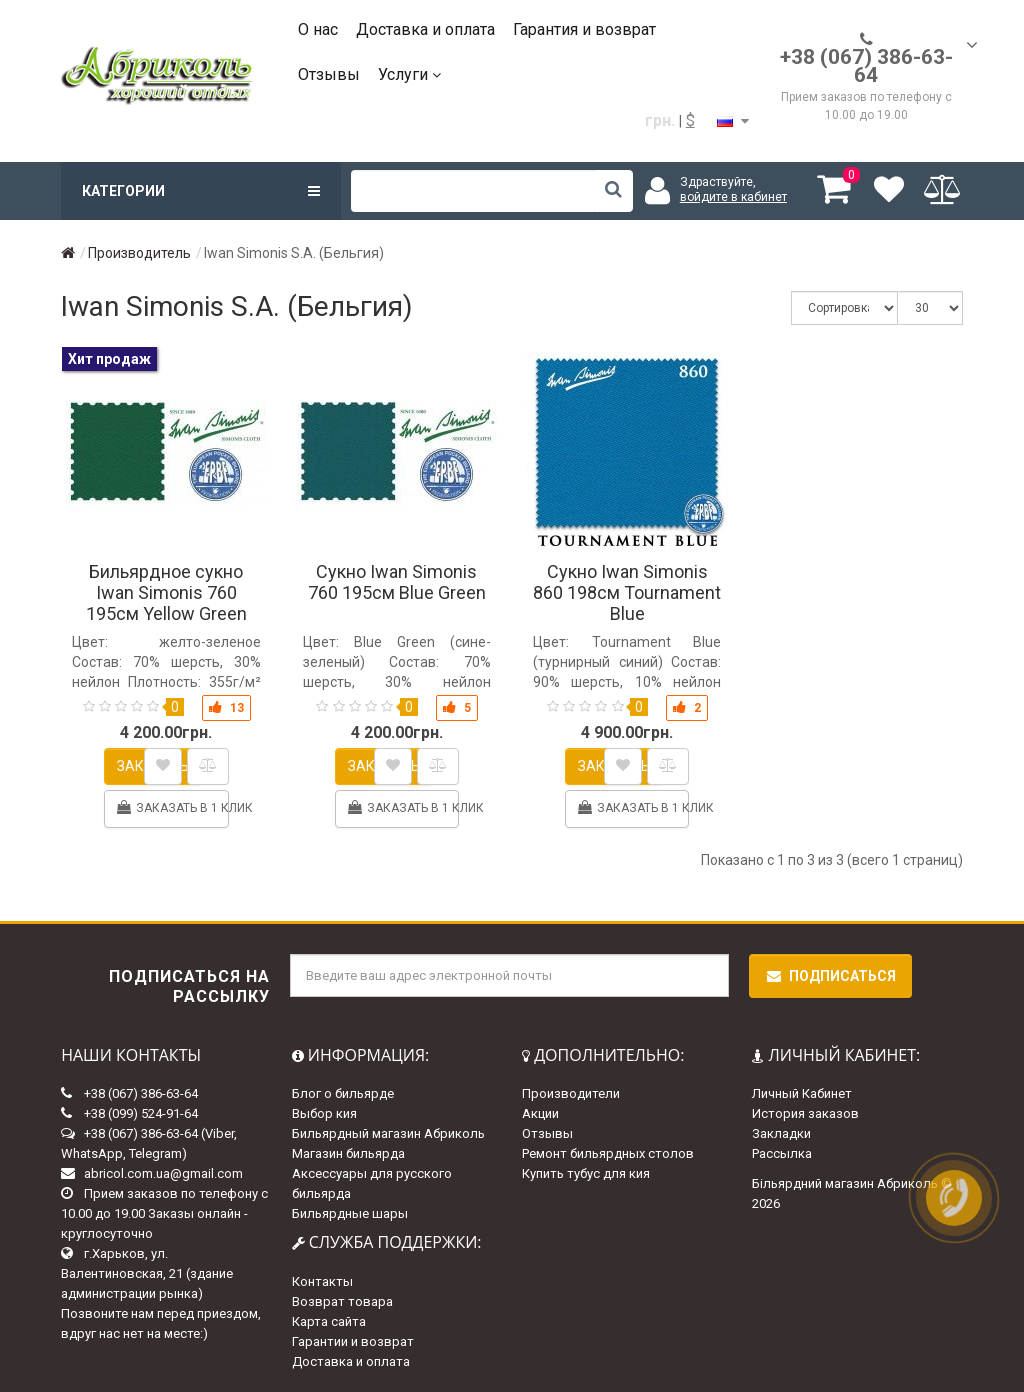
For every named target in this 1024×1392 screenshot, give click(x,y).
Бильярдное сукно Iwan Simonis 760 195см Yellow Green (166, 592)
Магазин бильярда (348, 1153)
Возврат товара (342, 1301)
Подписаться (830, 976)
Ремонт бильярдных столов (608, 1153)
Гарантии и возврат (353, 1341)
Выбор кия (324, 1113)
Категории (201, 191)
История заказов (805, 1113)
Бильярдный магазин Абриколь (388, 1133)
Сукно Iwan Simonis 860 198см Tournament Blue (627, 592)
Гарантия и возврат (584, 29)
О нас (318, 29)
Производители (571, 1093)
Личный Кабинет (802, 1093)
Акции (540, 1113)
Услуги (409, 74)
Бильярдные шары (350, 1213)
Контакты (322, 1281)
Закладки (781, 1133)
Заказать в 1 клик (171, 807)
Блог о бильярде (343, 1093)
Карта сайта (329, 1321)
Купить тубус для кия (586, 1173)
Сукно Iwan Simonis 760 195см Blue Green (397, 582)
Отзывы (329, 74)
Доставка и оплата (425, 29)
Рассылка (782, 1153)
